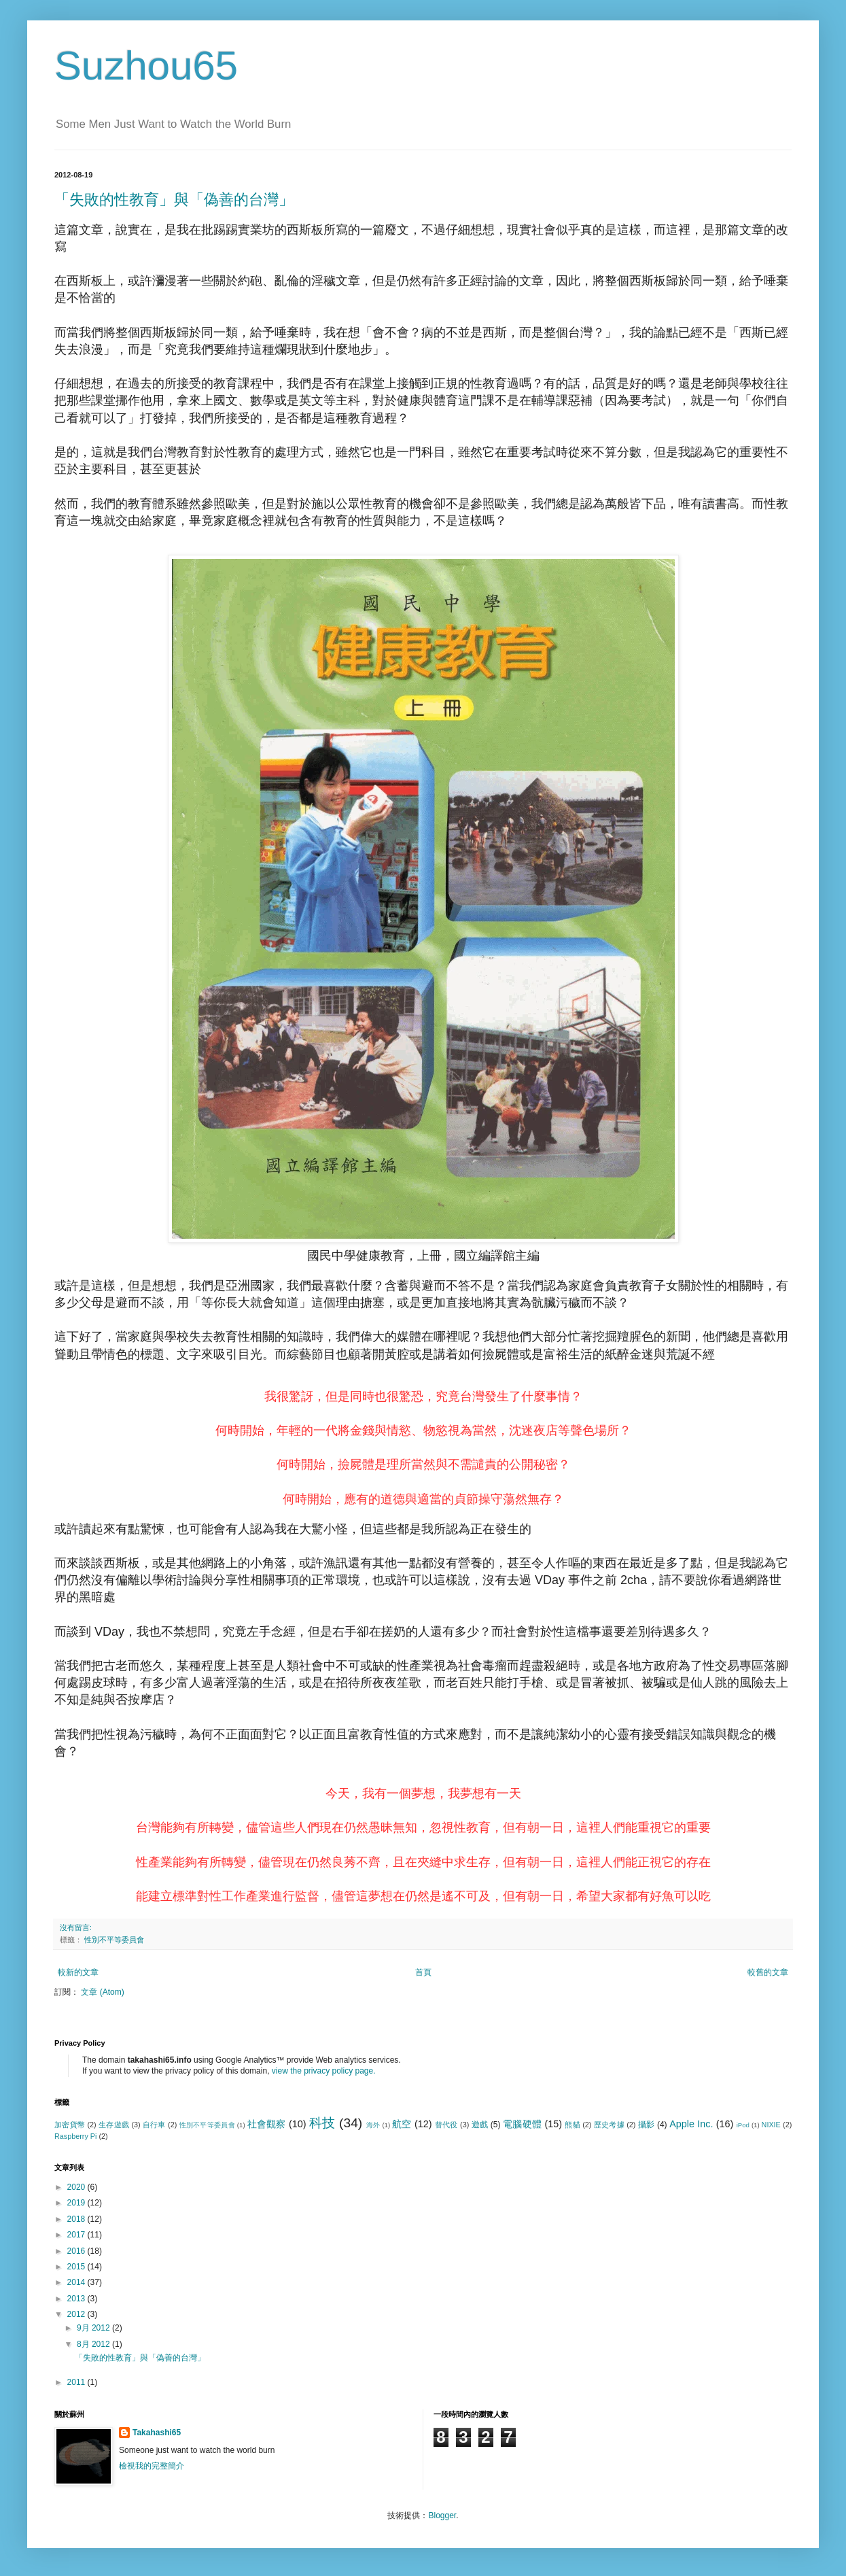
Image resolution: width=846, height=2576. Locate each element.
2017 (77, 2234)
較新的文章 (78, 1972)
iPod (743, 2125)
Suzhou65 (146, 65)
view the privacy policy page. (324, 2071)
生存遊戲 (114, 2124)
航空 (402, 2123)
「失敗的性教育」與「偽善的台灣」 (174, 199)
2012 (77, 2314)
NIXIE (771, 2124)
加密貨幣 (69, 2124)
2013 (77, 2298)
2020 (77, 2187)
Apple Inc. (691, 2123)
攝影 (646, 2124)
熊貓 (572, 2124)
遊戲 (480, 2124)
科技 (322, 2123)
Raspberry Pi (75, 2136)
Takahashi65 (157, 2432)
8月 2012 (94, 2344)
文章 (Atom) (102, 1992)
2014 (77, 2282)
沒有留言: (76, 1927)
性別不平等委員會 (114, 1940)
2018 (77, 2219)
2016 (77, 2251)
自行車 (154, 2124)
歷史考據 (609, 2124)
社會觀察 (266, 2123)
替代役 (446, 2124)
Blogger (442, 2515)
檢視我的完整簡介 (151, 2466)
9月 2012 (94, 2328)
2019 (77, 2203)
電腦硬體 (522, 2123)
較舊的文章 (767, 1972)
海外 (373, 2125)
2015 (77, 2266)
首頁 (423, 1972)
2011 (77, 2382)
